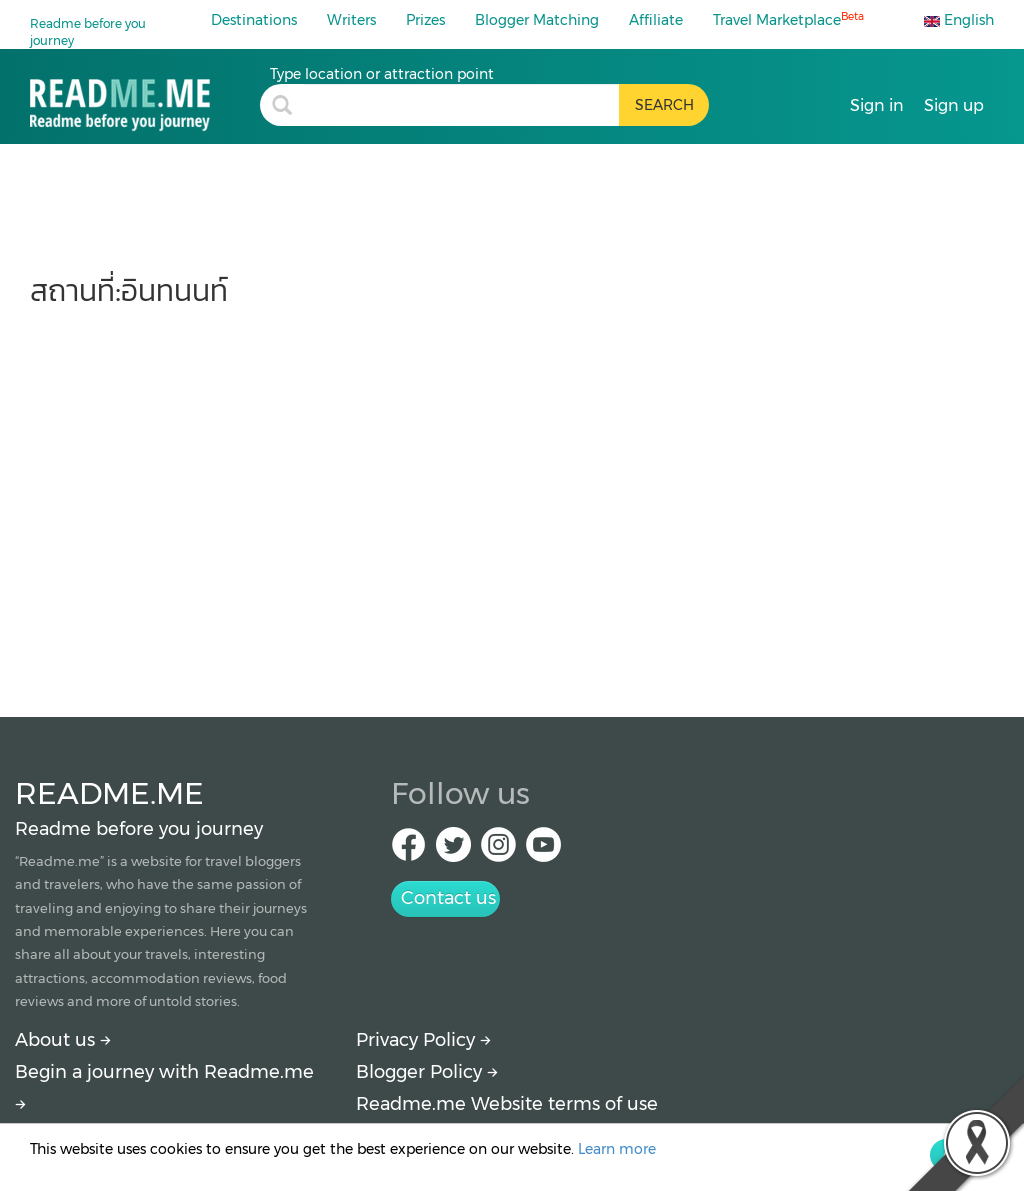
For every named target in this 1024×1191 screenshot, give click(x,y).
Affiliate (656, 20)
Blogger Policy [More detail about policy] (427, 1072)
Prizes (425, 20)
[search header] (461, 105)
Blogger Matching (537, 20)
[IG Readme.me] (498, 850)
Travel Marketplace (788, 19)
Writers (351, 20)
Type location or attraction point (382, 74)
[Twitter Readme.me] (453, 850)
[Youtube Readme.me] (543, 850)
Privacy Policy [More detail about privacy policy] (423, 1040)
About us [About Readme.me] (63, 1040)
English (959, 20)
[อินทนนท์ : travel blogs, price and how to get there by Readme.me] (145, 97)
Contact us (448, 898)
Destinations (254, 20)
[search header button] (664, 105)
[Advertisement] (512, 502)
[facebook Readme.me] (408, 850)
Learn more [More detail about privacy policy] (617, 1149)
